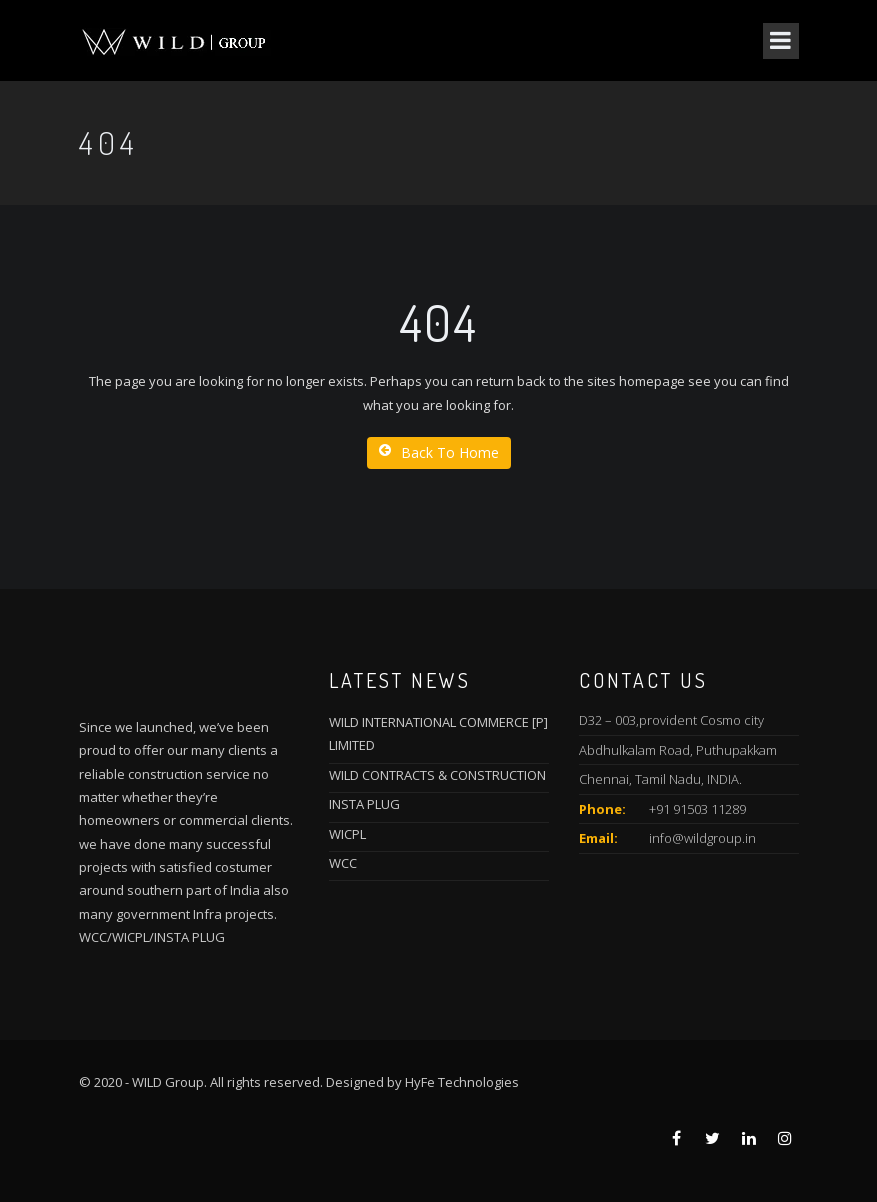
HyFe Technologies (462, 1082)
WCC (343, 863)
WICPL (347, 834)
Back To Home (439, 452)
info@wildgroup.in (702, 838)
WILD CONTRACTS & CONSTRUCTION (437, 775)
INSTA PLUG (364, 804)
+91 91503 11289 (697, 809)
